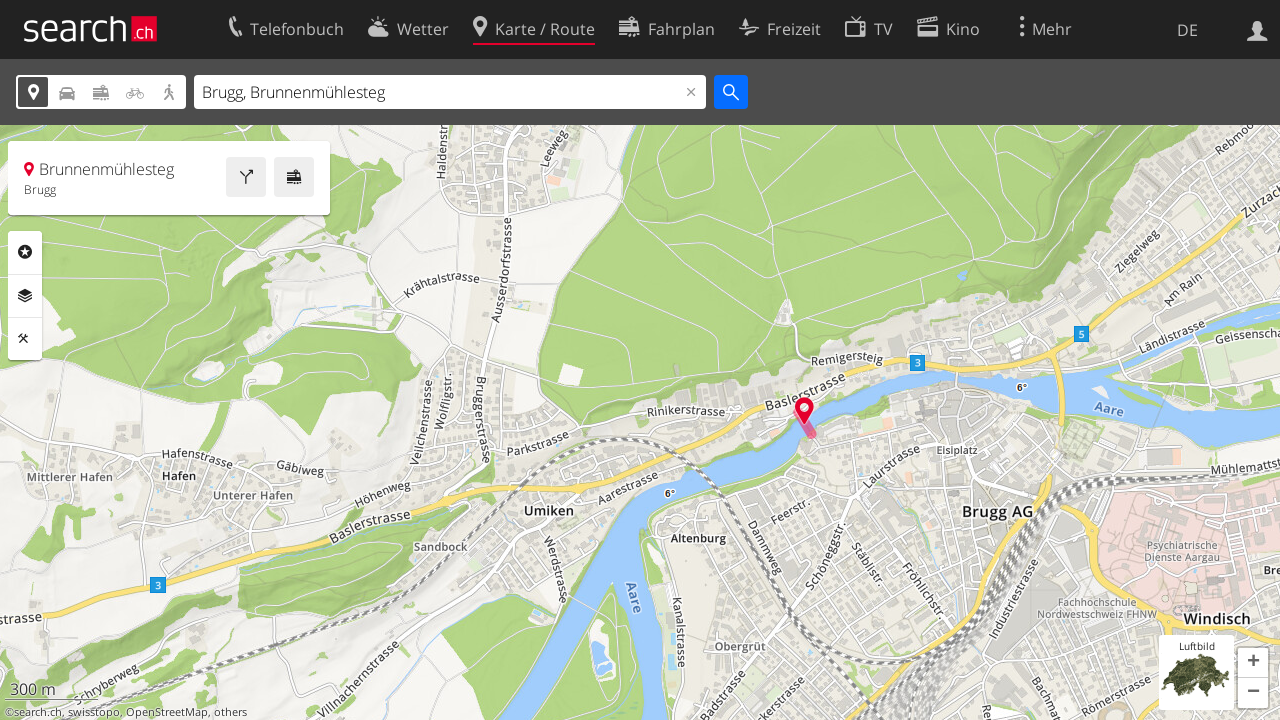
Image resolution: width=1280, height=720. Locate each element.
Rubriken (25, 252)
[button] (1253, 663)
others (230, 712)
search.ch (38, 712)
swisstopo (94, 712)
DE (1187, 30)
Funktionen (25, 339)
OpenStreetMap (167, 712)
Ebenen (25, 296)
